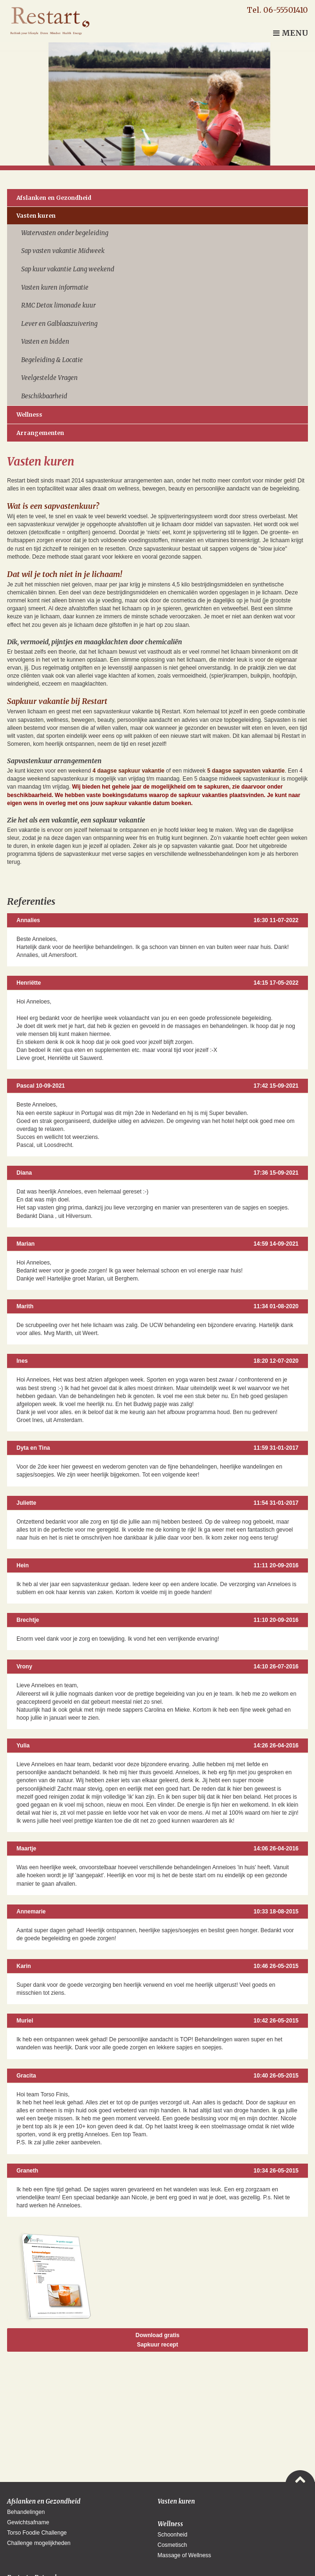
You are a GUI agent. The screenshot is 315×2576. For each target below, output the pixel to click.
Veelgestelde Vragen (49, 378)
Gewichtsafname (28, 2522)
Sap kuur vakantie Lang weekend (67, 269)
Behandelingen (26, 2512)
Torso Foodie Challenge (37, 2532)
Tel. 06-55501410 (277, 10)
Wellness (29, 414)
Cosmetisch (172, 2545)
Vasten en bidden (45, 342)
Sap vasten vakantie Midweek (63, 251)
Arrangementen (40, 432)
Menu (290, 33)
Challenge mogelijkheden (39, 2543)
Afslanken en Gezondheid (53, 197)
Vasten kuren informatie (55, 288)
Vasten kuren (36, 215)
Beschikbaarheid (44, 396)
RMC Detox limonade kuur (58, 305)
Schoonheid (172, 2534)
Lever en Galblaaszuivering (59, 324)
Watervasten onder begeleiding (64, 233)
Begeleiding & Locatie (52, 360)
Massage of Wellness (184, 2555)
